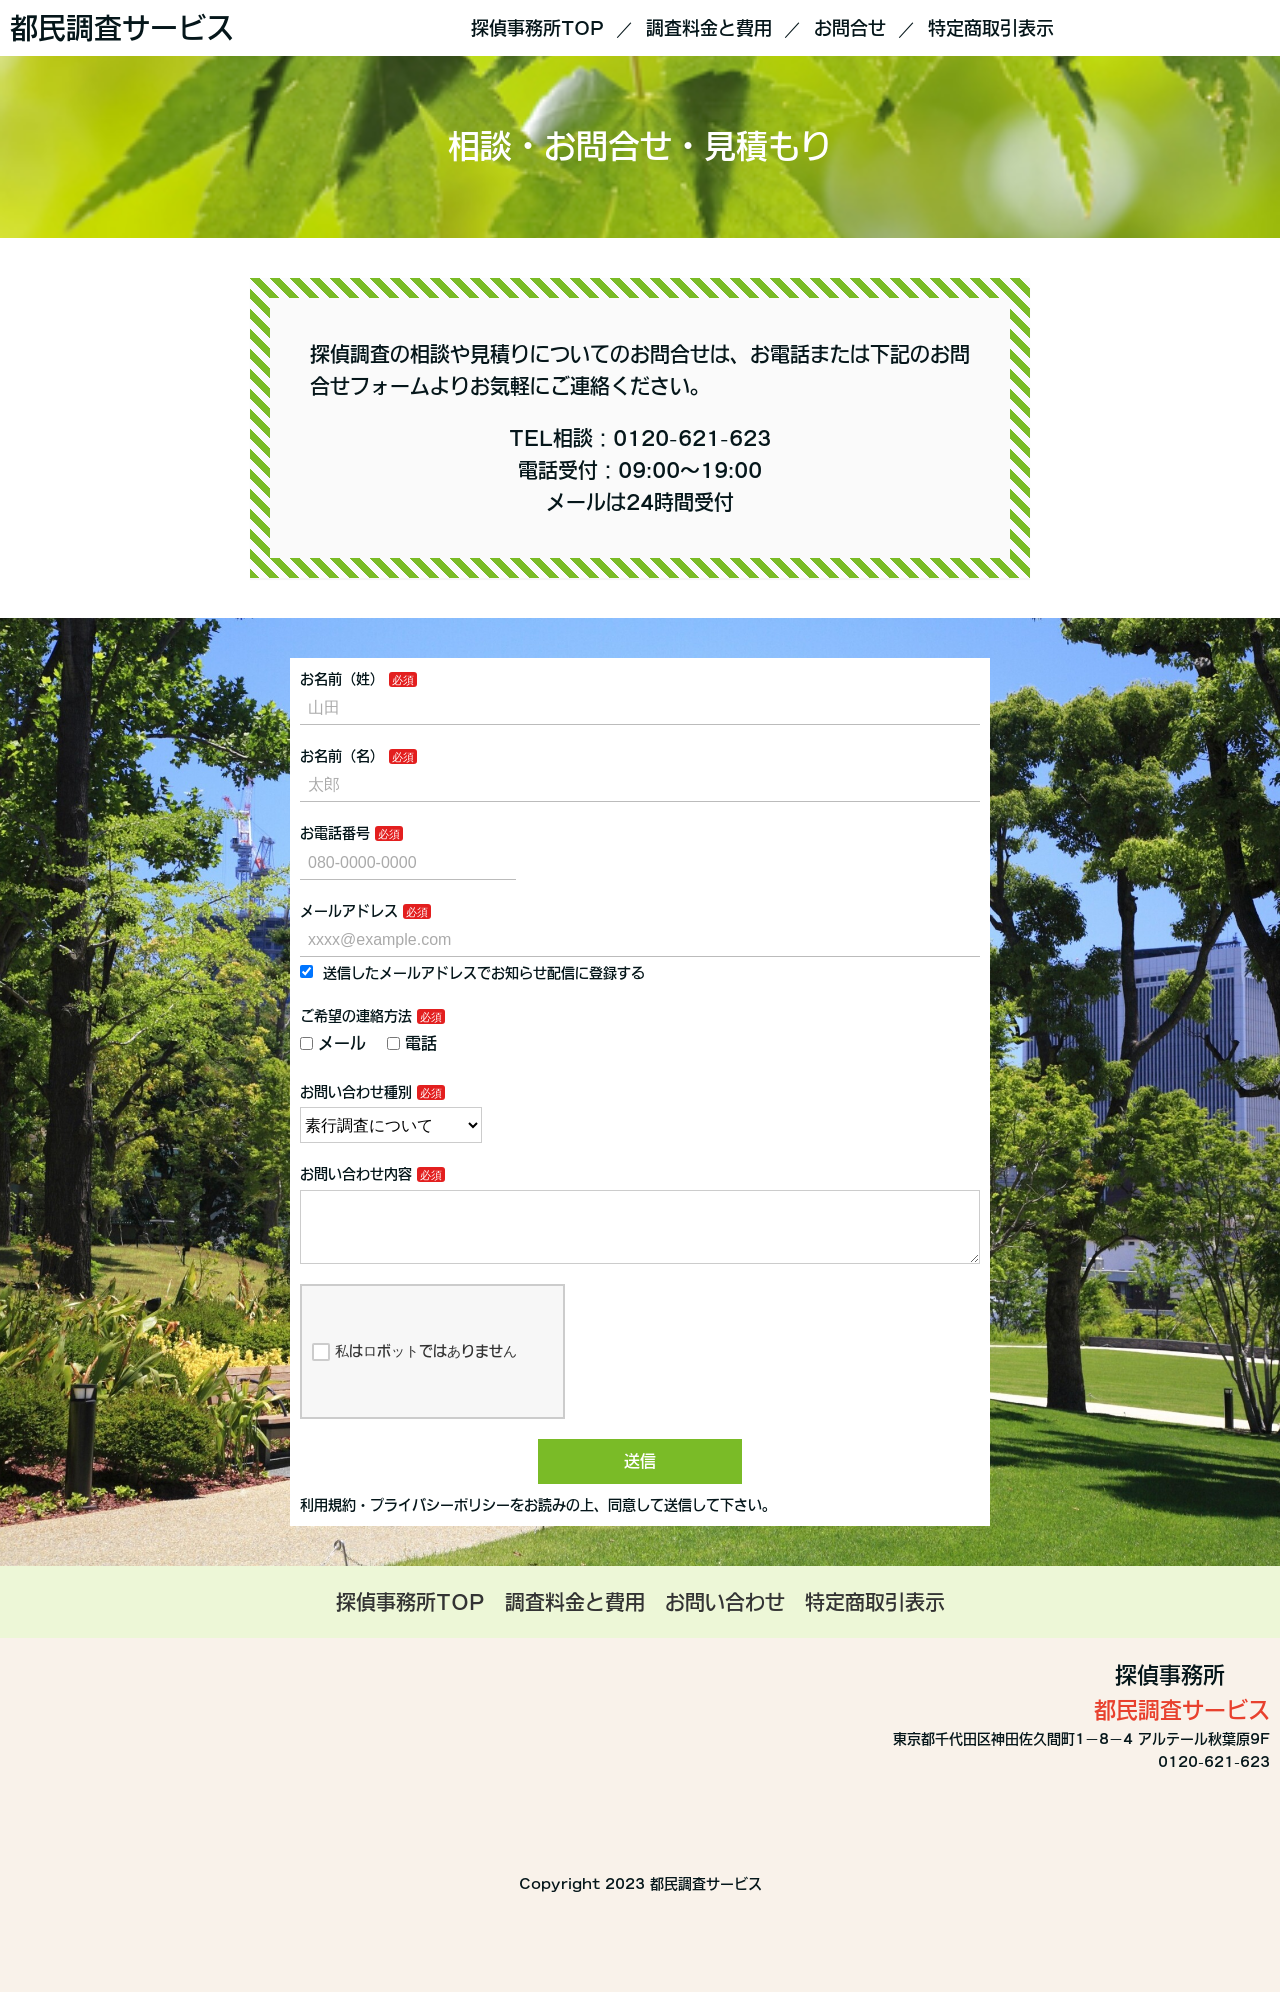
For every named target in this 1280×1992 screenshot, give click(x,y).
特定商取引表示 (991, 28)
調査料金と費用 (709, 28)
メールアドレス (349, 911)
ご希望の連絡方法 (356, 1016)
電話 (412, 1043)
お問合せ (850, 28)
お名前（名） (342, 756)
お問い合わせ (725, 1618)
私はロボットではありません (414, 1368)
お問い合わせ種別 (356, 1092)
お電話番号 (335, 833)
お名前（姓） (342, 679)
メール (333, 1043)
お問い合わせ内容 (356, 1174)
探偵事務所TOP (537, 28)
